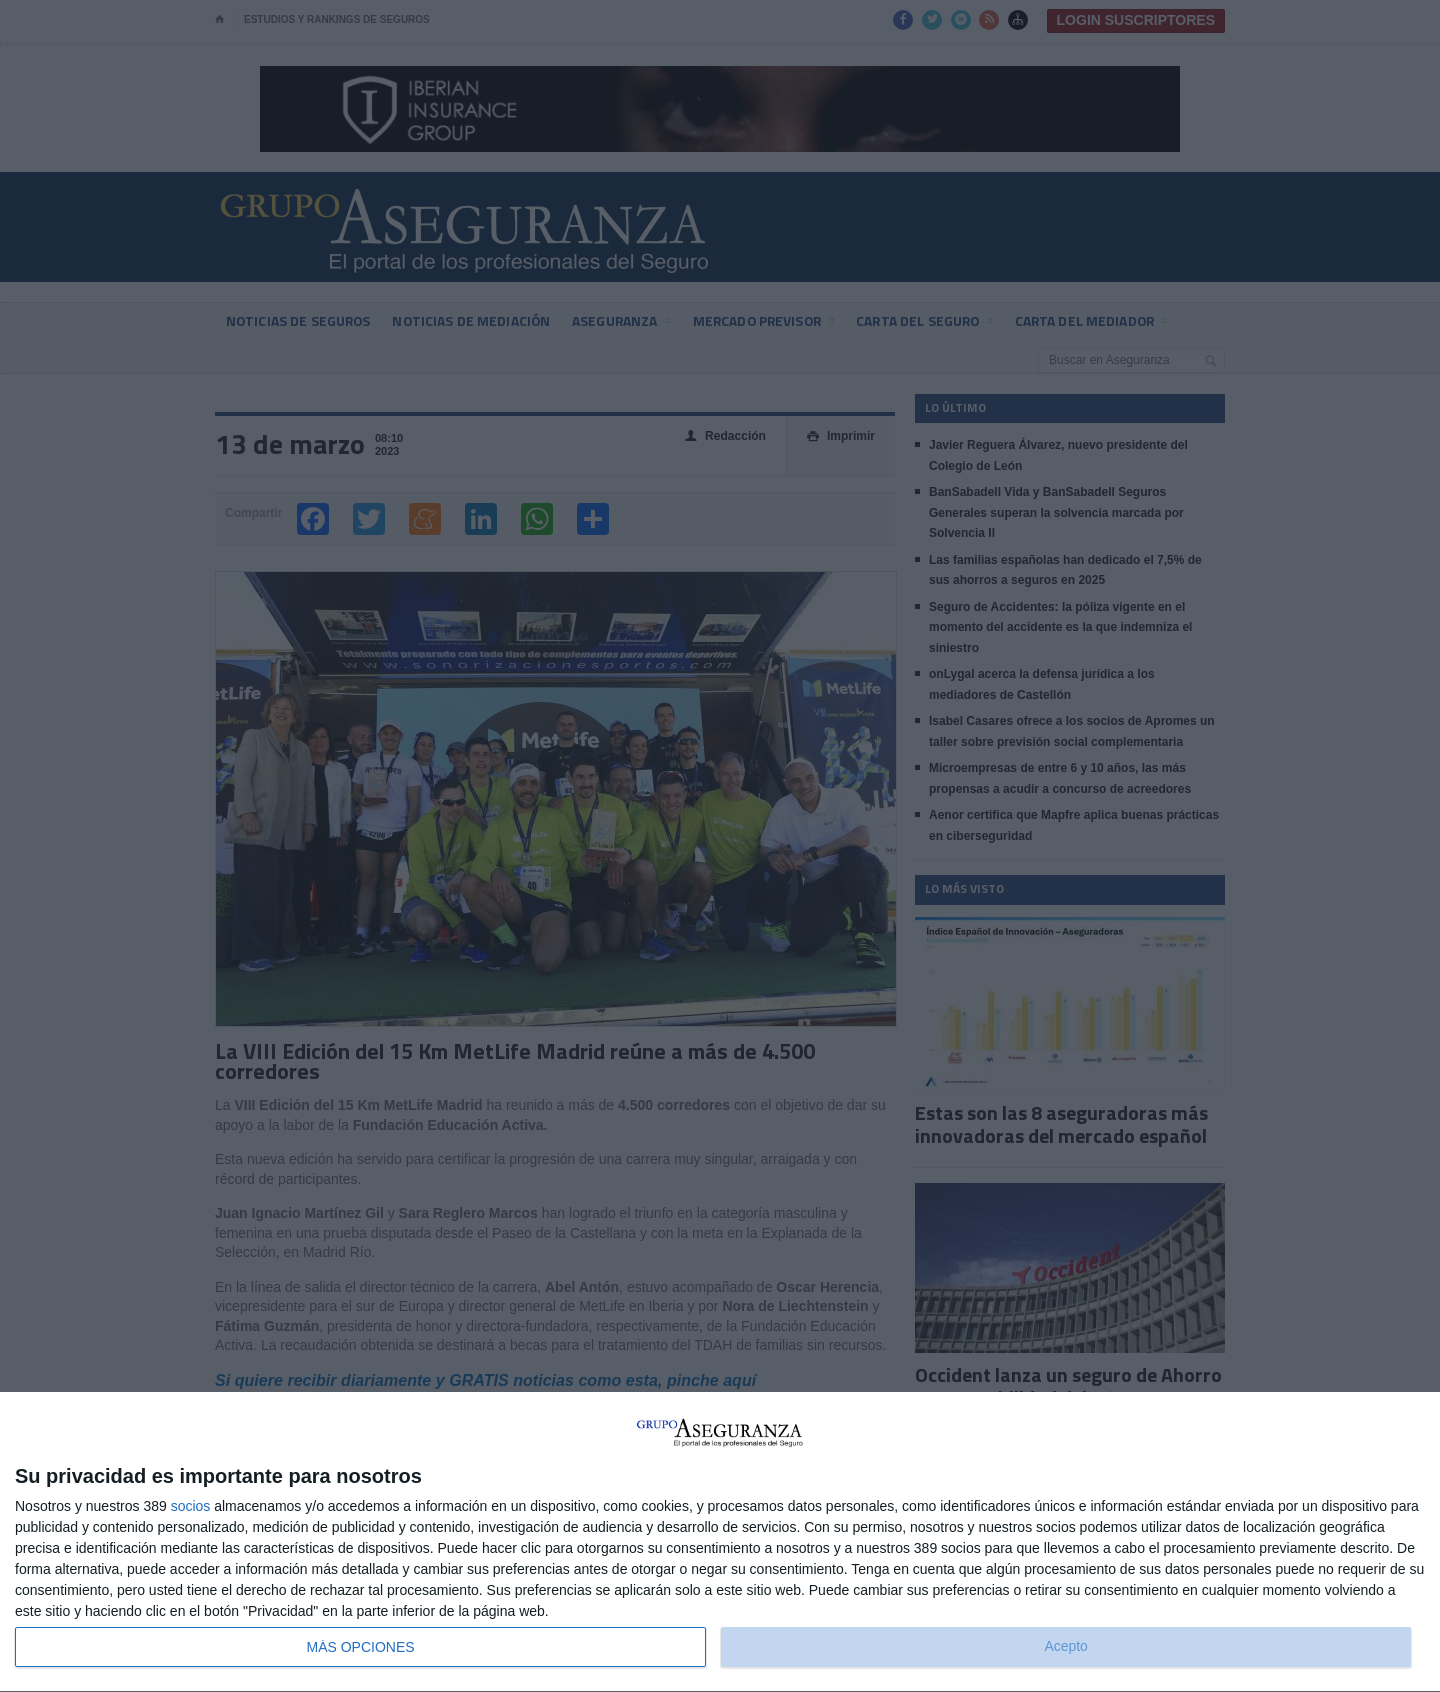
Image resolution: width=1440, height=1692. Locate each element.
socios (191, 1506)
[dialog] (720, 1542)
